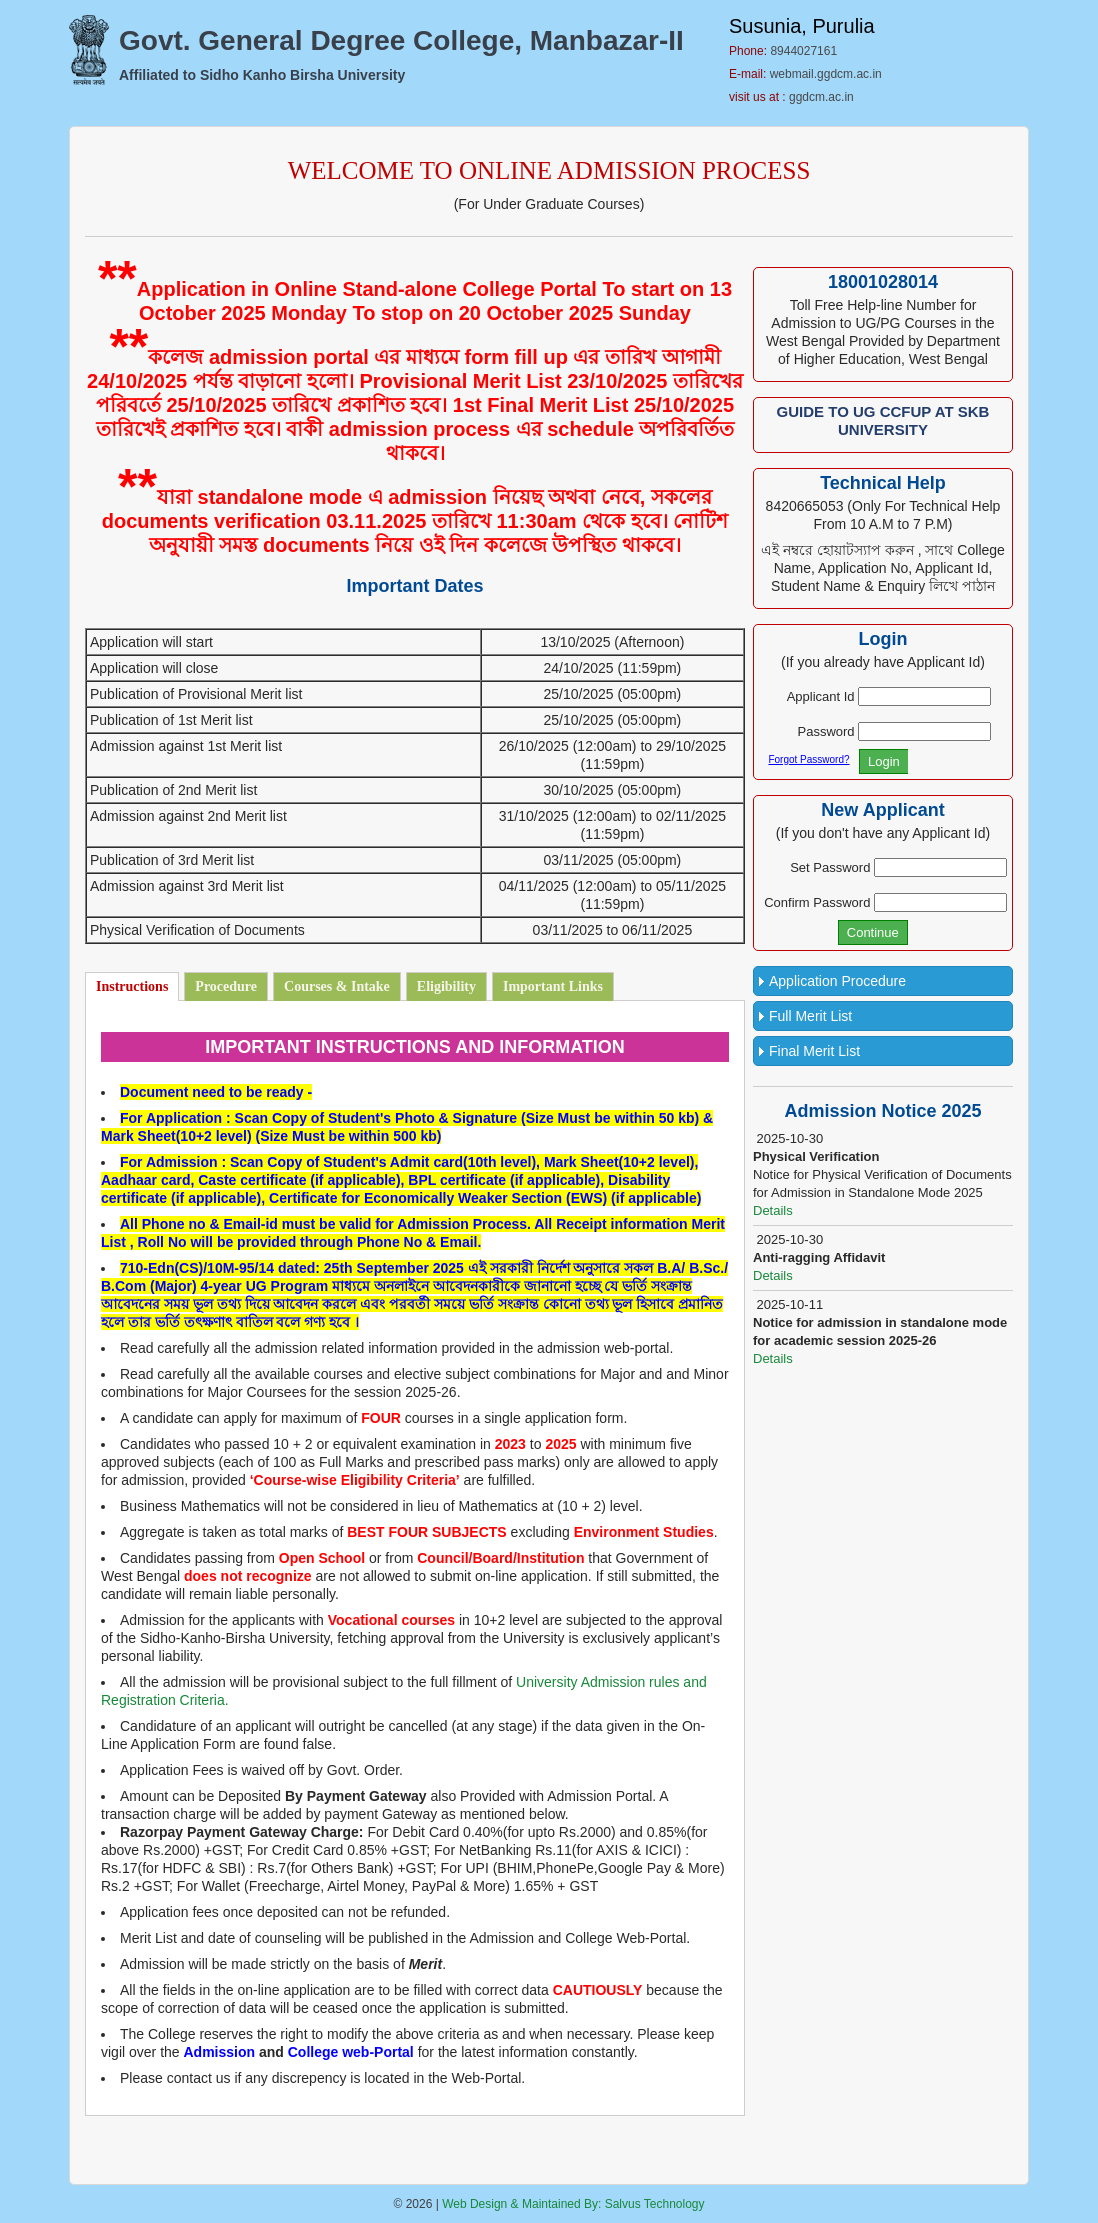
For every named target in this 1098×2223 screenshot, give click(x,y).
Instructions (132, 986)
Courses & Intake (337, 986)
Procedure (226, 986)
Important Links (553, 986)
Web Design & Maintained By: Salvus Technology (573, 2204)
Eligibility (446, 986)
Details (773, 1210)
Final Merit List (814, 1051)
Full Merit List (810, 1016)
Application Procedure (837, 981)
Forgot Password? (808, 759)
